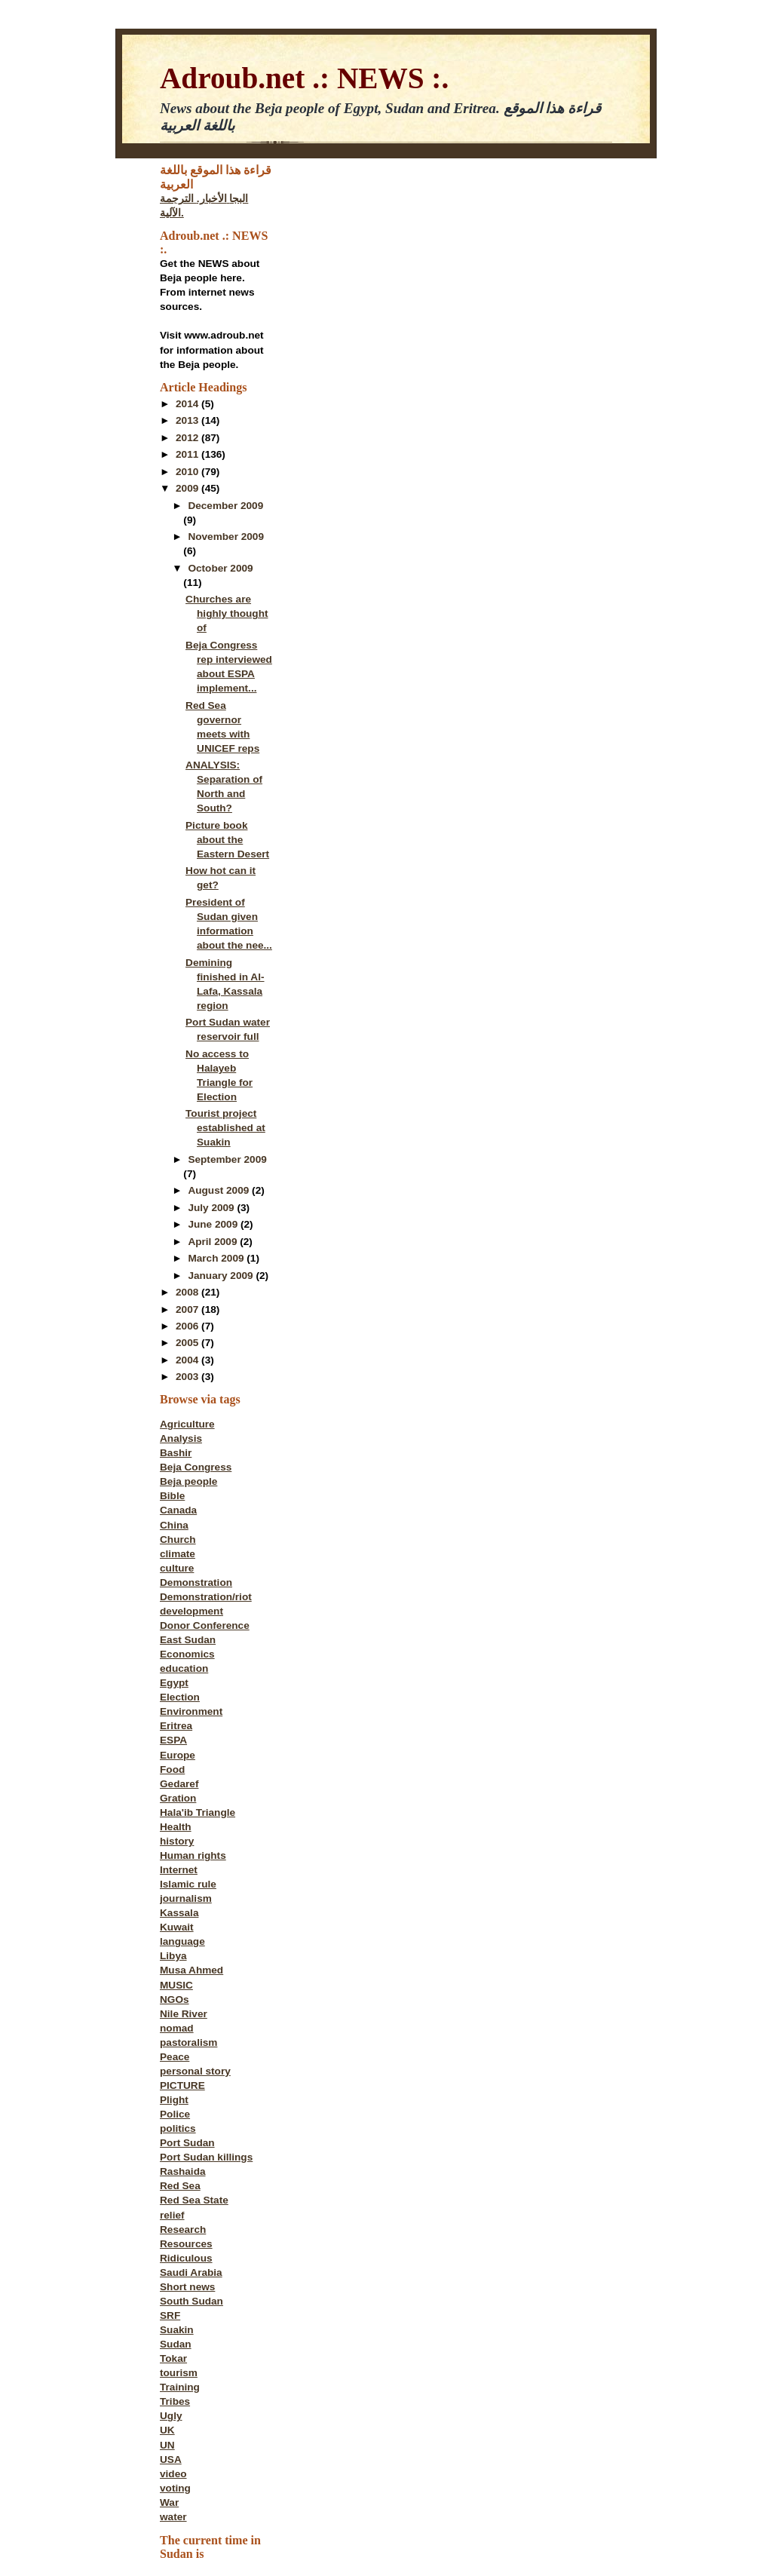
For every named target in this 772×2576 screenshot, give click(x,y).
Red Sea (180, 2185)
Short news (187, 2286)
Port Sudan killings (206, 2157)
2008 (188, 1292)
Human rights (193, 1855)
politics (178, 2128)
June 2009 (214, 1224)
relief (172, 2215)
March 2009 (217, 1258)
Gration (178, 1798)
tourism (179, 2372)
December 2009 (225, 505)
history (177, 1841)
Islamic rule (188, 1884)
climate (177, 1553)
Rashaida (183, 2171)
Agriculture (187, 1424)
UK (167, 2430)
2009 (188, 488)
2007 (188, 1309)
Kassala (179, 1912)
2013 (188, 420)
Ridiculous (186, 2258)
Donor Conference (205, 1625)
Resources (186, 2243)
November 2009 (226, 536)
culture (177, 1568)
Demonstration (196, 1582)
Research (183, 2229)
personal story (195, 2071)
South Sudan (191, 2301)
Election (180, 1697)
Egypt (174, 1682)
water (173, 2516)
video (173, 2473)
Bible (172, 1495)
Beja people (188, 1481)
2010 (188, 471)
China (174, 1525)
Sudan (175, 2344)
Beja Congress (195, 1467)
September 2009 (227, 1159)
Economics (187, 1654)
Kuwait (177, 1927)
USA (171, 2459)
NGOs (174, 1999)
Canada (178, 1510)
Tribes (175, 2401)
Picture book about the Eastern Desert (227, 840)
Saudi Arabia (191, 2272)
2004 (188, 1360)
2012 (188, 437)
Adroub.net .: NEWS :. (304, 78)
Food (172, 1769)
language (182, 1941)
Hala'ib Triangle (197, 1812)
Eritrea (176, 1725)
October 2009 (220, 568)
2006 (188, 1326)
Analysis (181, 1438)
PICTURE (182, 2085)
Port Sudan (187, 2142)
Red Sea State (194, 2200)
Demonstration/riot (206, 1596)
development (191, 1611)
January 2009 (222, 1275)
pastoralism (188, 2042)
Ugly (171, 2415)
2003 (188, 1376)
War (169, 2502)
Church (178, 1539)
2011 (188, 454)
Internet (179, 1869)
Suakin (177, 2329)
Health (175, 1826)
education (184, 1668)
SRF (170, 2315)
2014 (188, 403)
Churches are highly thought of (226, 613)
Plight (174, 2099)
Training (180, 2387)
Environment (191, 1711)
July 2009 (212, 1207)
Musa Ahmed (191, 1970)
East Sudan (188, 1639)
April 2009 (214, 1241)
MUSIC (176, 1985)
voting (175, 2488)
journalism (186, 1898)
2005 (188, 1342)
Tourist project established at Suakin (225, 1128)
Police (175, 2114)
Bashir (175, 1452)
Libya (173, 1955)
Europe (177, 1755)
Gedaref (179, 1783)
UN (167, 2445)
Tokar (173, 2358)
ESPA (173, 1740)
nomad (177, 2028)
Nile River (183, 2013)
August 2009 (220, 1190)
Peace (174, 2056)
